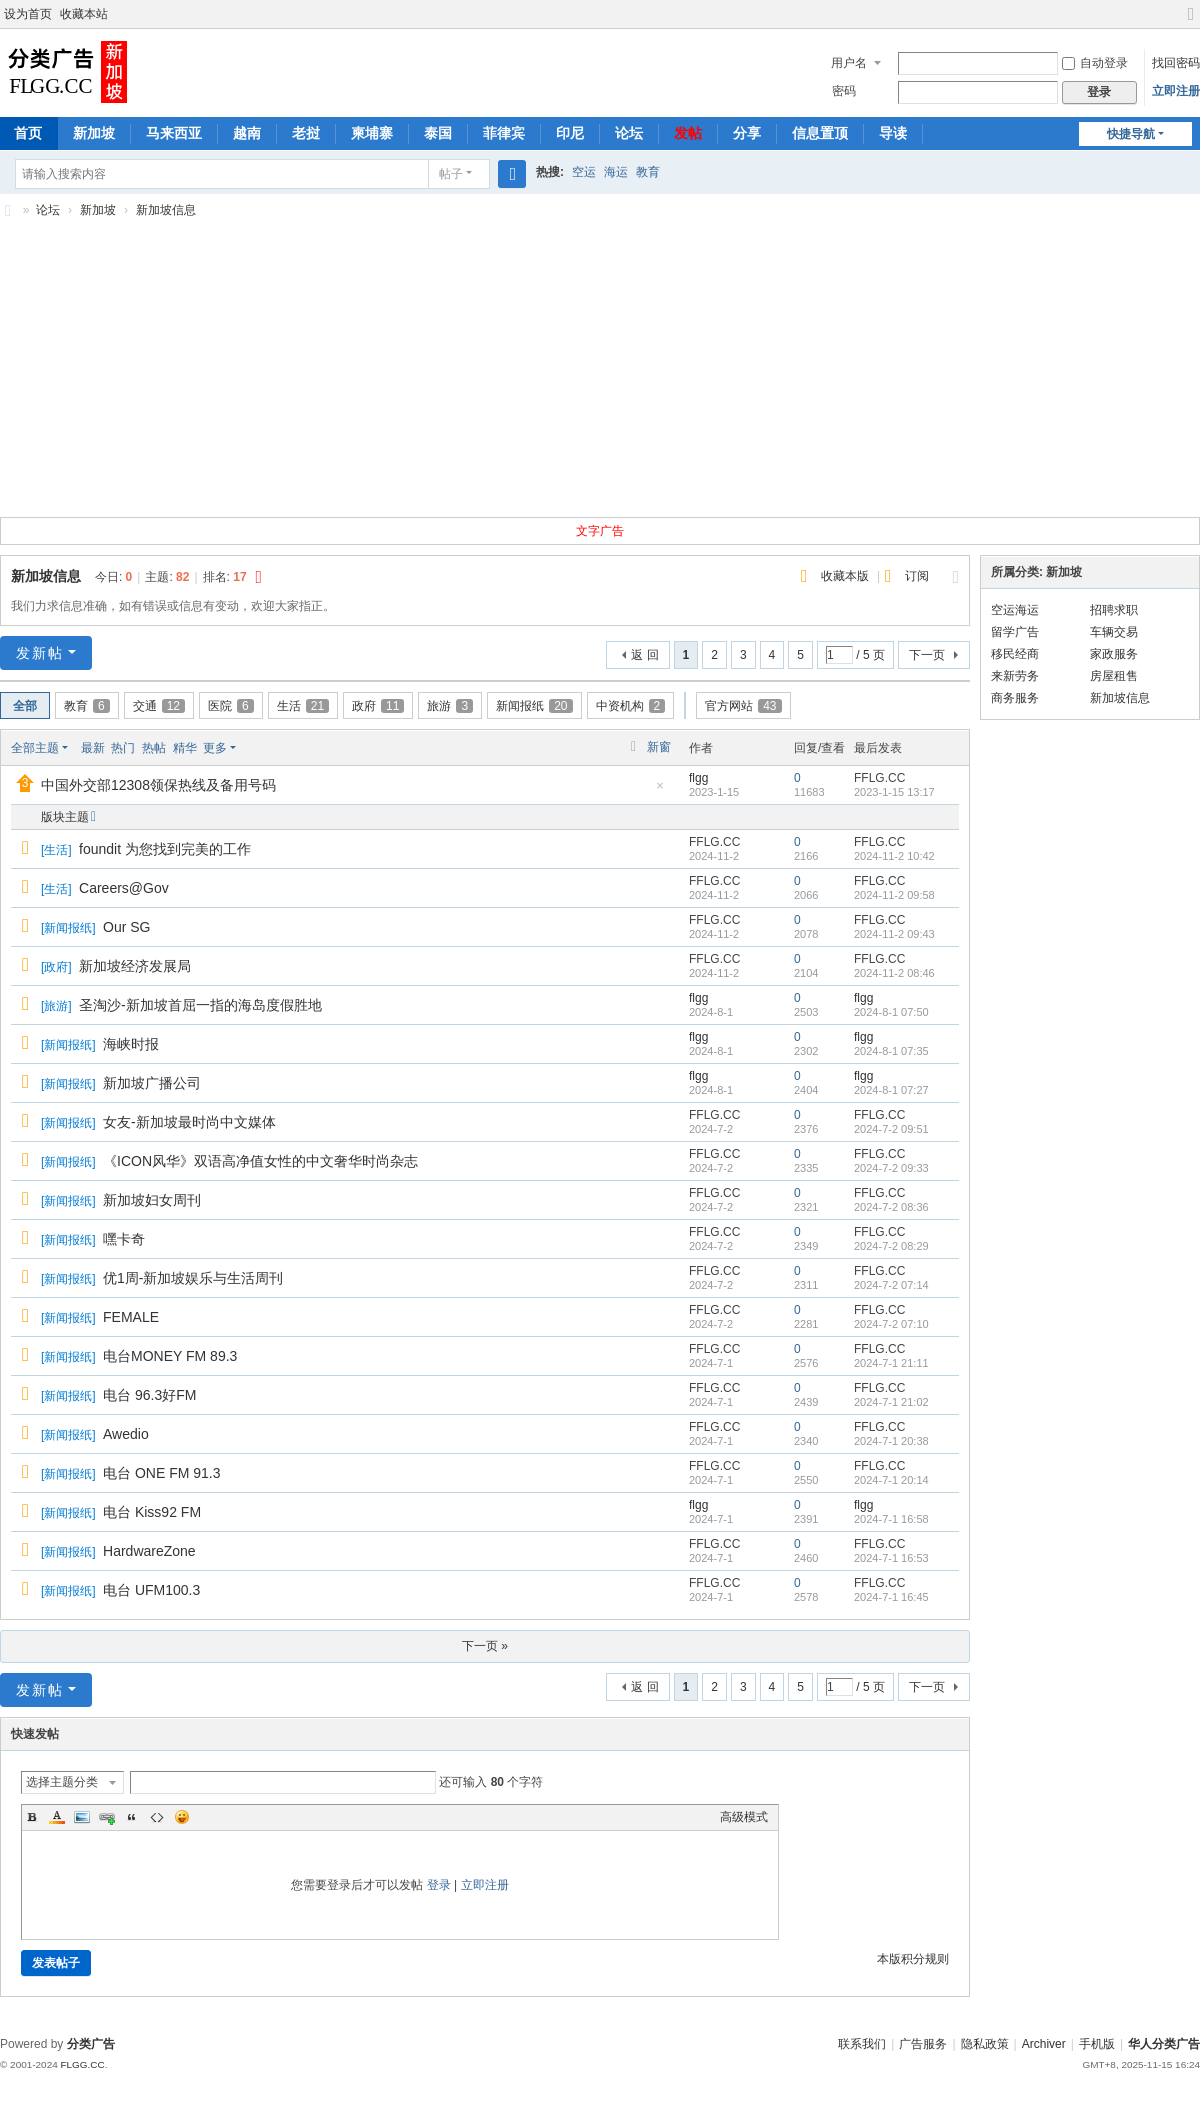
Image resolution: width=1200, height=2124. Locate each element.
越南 (247, 133)
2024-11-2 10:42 (894, 856)
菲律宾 (504, 133)
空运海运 (1015, 610)
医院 (231, 706)
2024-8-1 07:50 (891, 1012)
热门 (123, 748)
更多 (215, 748)
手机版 (1097, 2044)
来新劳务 (1015, 676)
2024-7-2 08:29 (891, 1246)
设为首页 (28, 14)
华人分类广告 (1164, 2044)
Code (157, 1817)
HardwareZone (149, 1551)
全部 (25, 706)
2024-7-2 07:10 (891, 1324)
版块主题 (65, 817)
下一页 (927, 655)
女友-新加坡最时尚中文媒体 (189, 1122)
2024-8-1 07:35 (891, 1051)
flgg (698, 778)
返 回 (644, 655)
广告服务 (923, 2044)
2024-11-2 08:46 (894, 973)
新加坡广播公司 (152, 1083)
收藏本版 (846, 576)
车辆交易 (1114, 632)
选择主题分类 (62, 1782)
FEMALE (131, 1317)
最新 (93, 748)
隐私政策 (985, 2044)
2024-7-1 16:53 (891, 1558)
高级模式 (744, 1817)
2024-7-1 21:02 (891, 1402)
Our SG (126, 927)
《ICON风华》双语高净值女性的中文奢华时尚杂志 (260, 1161)
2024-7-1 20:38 (891, 1441)
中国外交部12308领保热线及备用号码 (158, 785)
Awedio (126, 1434)
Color (57, 1817)
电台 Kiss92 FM (152, 1512)
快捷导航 (1131, 134)
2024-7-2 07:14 (891, 1285)
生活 (303, 706)
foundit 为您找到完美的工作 (165, 849)
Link (107, 1817)
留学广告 (1015, 632)
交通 (159, 706)
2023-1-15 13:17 (894, 792)
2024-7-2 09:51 (891, 1129)
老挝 (306, 133)
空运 (584, 172)
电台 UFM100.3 (151, 1590)
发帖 (688, 133)
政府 (378, 706)
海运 (616, 172)
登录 (439, 1885)
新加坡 (94, 133)
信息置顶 (820, 133)
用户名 (849, 63)
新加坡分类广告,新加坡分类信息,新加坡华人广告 (8, 210)
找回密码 (1176, 63)
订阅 (917, 576)
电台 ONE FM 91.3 (161, 1473)
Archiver (1044, 2044)
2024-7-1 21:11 (891, 1363)
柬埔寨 (372, 133)
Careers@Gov (124, 888)
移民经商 (1015, 654)
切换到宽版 (1191, 22)
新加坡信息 (166, 210)
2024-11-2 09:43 (894, 934)
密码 (844, 91)
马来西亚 (174, 133)
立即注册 (1176, 91)
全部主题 (35, 748)
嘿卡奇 (124, 1239)
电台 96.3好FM (149, 1395)
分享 (747, 133)
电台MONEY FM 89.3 (170, 1356)
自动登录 (1095, 63)
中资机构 (631, 706)
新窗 (659, 747)
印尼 (570, 133)
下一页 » (485, 1646)
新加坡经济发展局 (135, 966)
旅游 (450, 706)
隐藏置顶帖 (660, 791)
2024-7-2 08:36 (891, 1207)
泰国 (438, 133)
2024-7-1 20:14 (891, 1480)
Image (82, 1817)
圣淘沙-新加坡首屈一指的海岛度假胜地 (200, 1005)
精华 (185, 748)
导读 (893, 133)
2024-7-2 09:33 (891, 1168)
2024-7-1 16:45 (891, 1597)
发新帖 (40, 653)
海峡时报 (131, 1044)
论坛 (629, 133)
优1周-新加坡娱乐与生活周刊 (193, 1278)
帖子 (451, 174)
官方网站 (743, 706)
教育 (648, 172)
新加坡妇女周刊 (152, 1200)
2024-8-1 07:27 (891, 1090)
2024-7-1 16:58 (891, 1519)
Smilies (182, 1817)
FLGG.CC (82, 2064)
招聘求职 (1114, 610)
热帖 (154, 748)
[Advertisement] (600, 375)
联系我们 (862, 2044)
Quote (132, 1817)
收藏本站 (84, 14)
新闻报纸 (534, 706)
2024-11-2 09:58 (894, 895)
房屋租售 (1114, 676)
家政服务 (1114, 654)
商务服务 (1015, 698)
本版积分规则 (913, 1959)
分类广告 (91, 2044)
